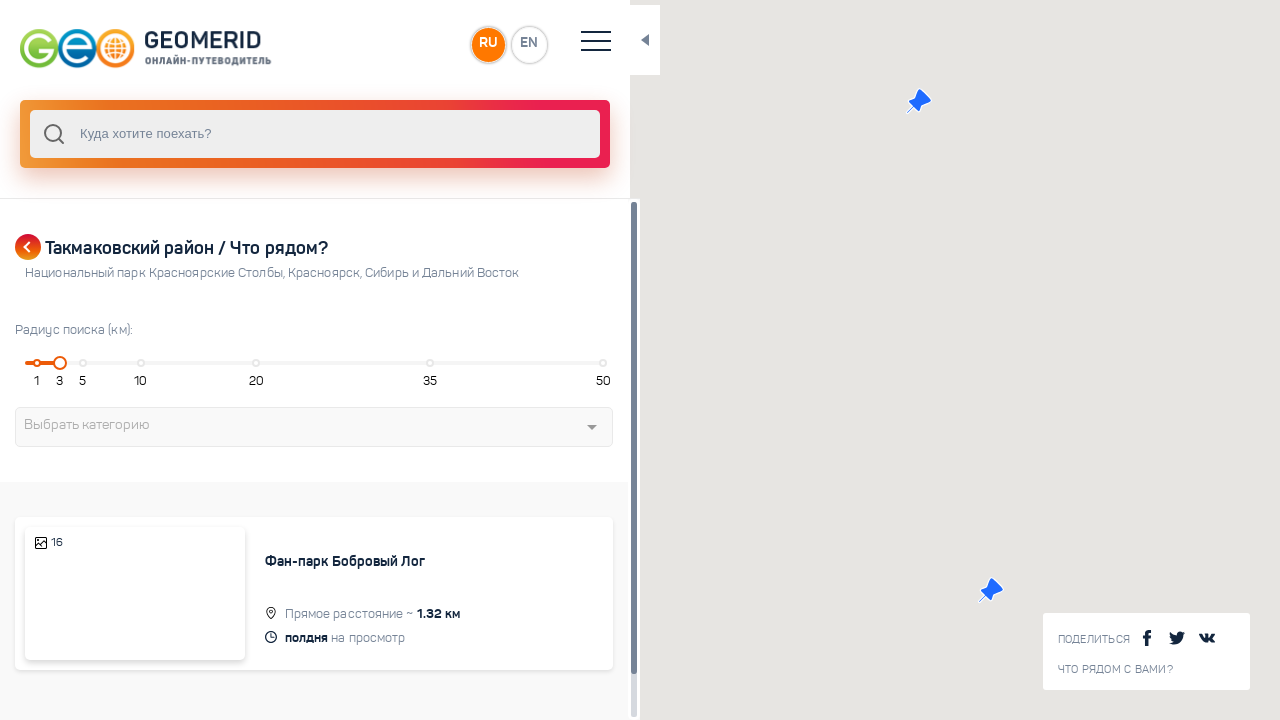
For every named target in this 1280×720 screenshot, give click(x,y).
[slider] (54, 363)
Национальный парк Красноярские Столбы (156, 273)
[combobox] (270, 134)
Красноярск (326, 273)
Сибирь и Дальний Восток (442, 273)
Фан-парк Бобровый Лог (310, 561)
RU (396, 44)
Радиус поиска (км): (74, 330)
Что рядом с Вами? (1115, 669)
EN (439, 44)
